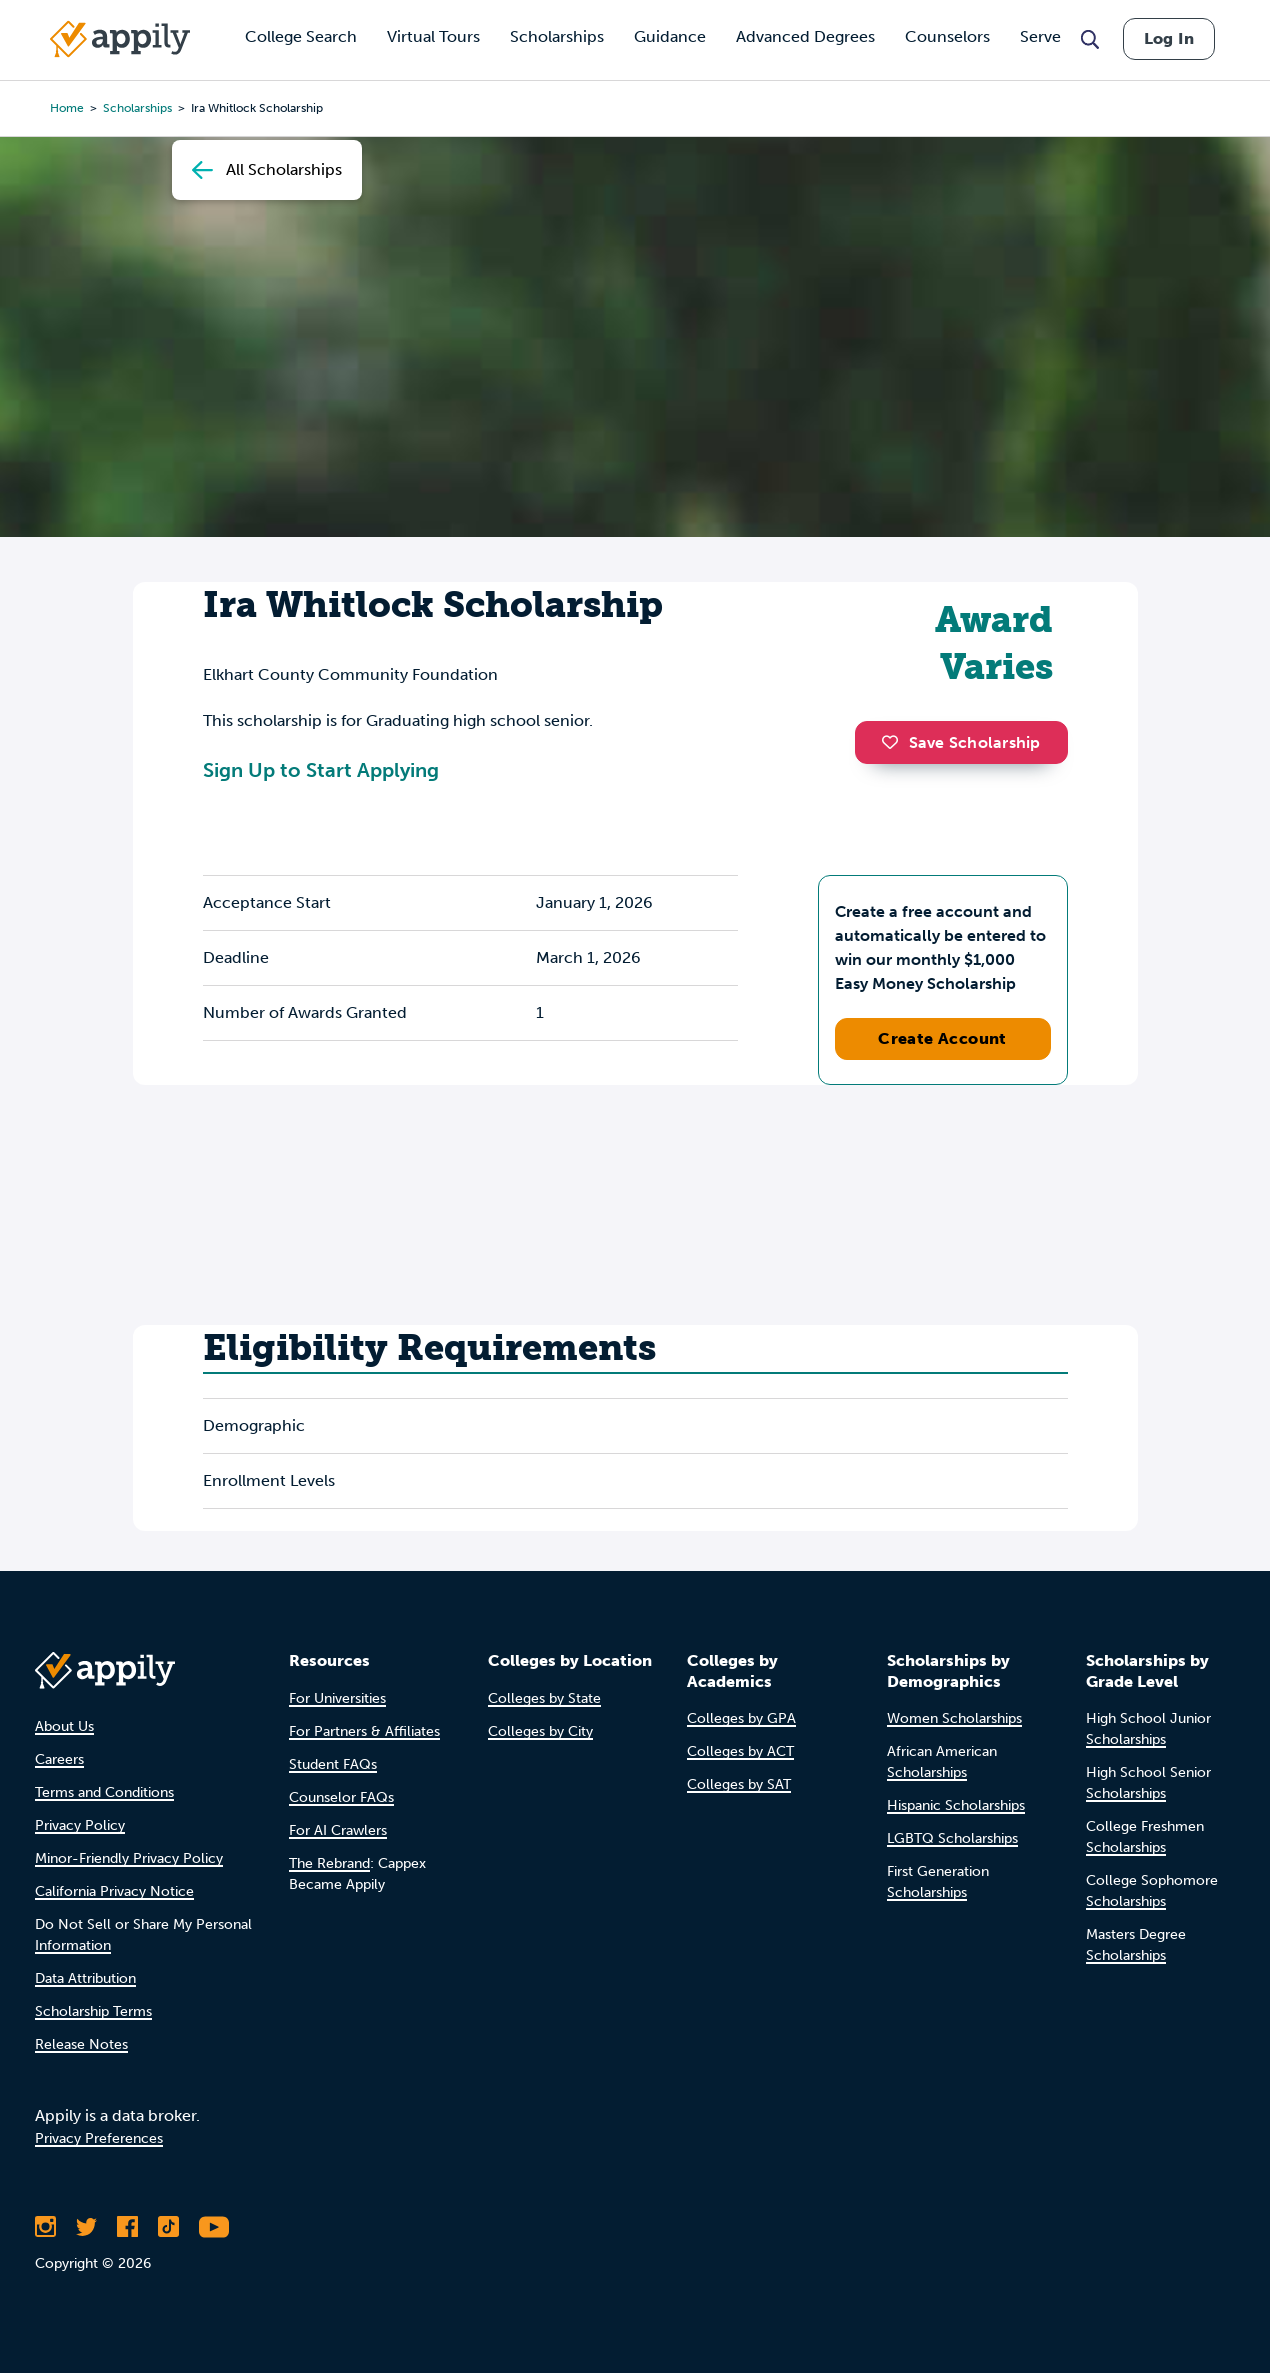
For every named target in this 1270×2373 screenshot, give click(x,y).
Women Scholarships (954, 1718)
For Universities (337, 1698)
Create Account (942, 1038)
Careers (59, 1759)
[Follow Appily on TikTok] (168, 2227)
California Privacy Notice (114, 1891)
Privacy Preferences (99, 2138)
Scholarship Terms (93, 2011)
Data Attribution (85, 1978)
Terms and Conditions (104, 1792)
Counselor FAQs (341, 1797)
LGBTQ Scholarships (952, 1838)
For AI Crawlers (338, 1830)
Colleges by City (540, 1731)
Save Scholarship (961, 742)
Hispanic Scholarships (956, 1805)
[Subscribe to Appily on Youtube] (214, 2227)
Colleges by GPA (741, 1718)
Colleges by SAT (739, 1784)
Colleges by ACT (740, 1751)
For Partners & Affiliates (364, 1731)
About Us (64, 1726)
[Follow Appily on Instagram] (45, 2227)
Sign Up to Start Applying (321, 770)
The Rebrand (329, 1863)
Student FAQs (333, 1764)
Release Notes (81, 2044)
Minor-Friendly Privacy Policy (129, 1858)
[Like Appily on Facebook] (127, 2227)
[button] (895, 742)
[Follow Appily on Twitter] (86, 2227)
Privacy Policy (80, 1825)
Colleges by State (544, 1698)
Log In (1169, 38)
